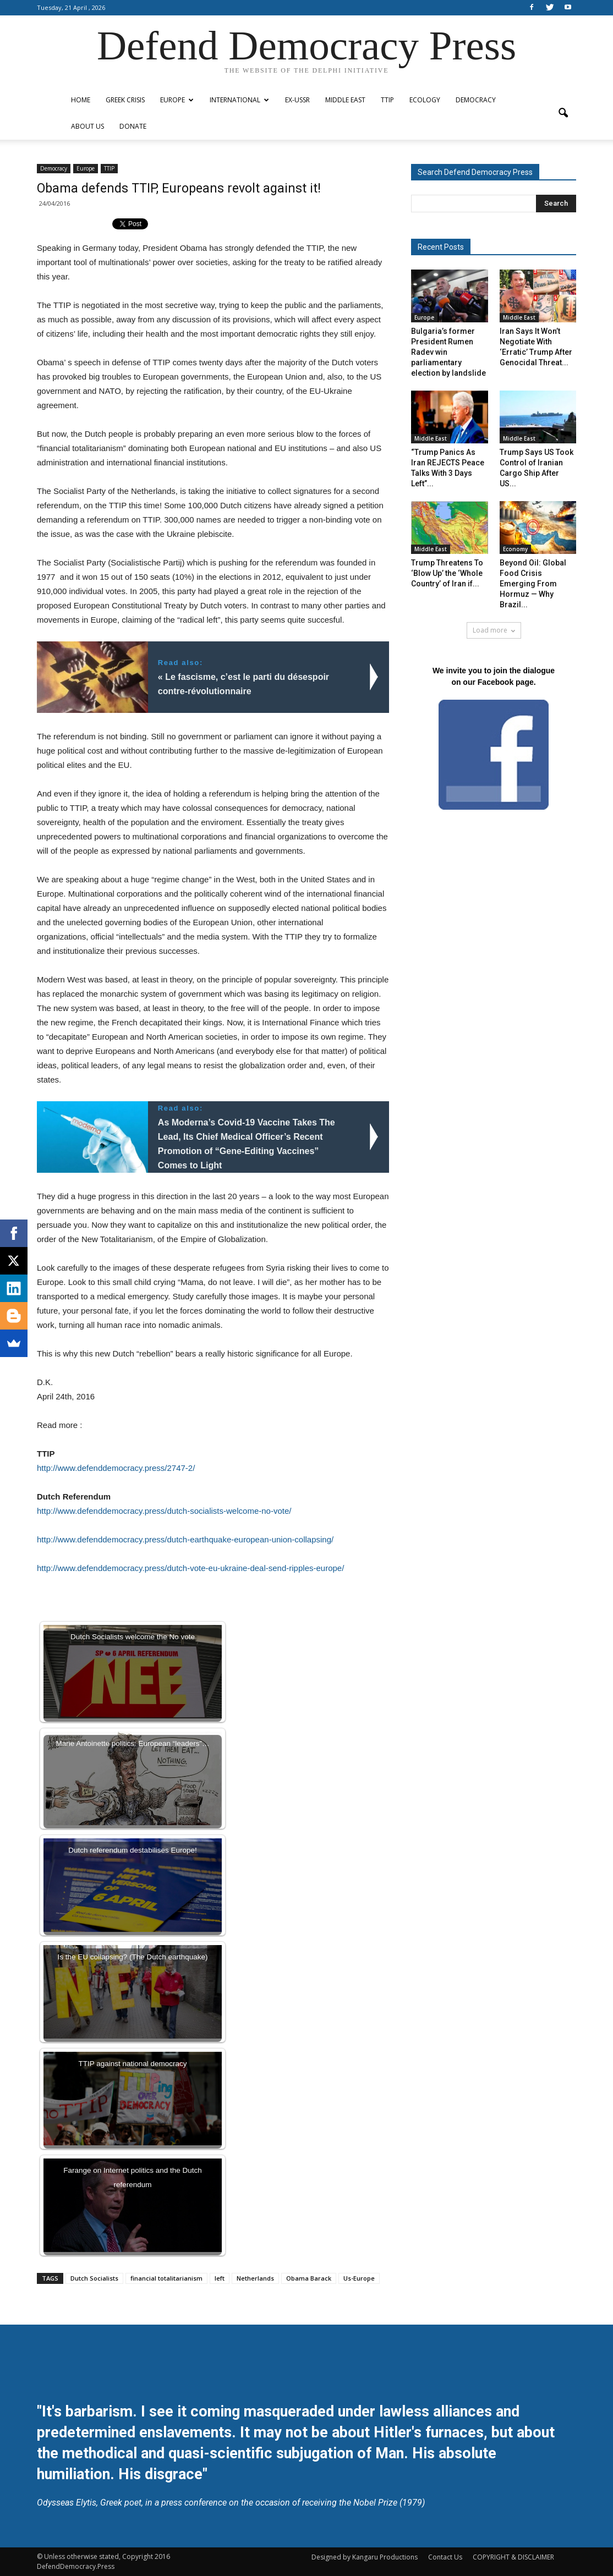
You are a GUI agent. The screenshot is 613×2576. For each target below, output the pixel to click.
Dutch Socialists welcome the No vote (132, 1637)
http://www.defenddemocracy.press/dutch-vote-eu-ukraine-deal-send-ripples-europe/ (190, 1568)
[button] (563, 113)
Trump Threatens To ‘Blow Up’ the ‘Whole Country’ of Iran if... (447, 573)
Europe (177, 100)
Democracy (476, 100)
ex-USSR (297, 100)
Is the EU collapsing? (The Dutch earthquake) (132, 1957)
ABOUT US (87, 126)
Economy (515, 549)
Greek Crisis (125, 100)
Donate (132, 126)
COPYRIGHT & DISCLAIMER (513, 2557)
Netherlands (255, 2278)
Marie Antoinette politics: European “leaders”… (132, 1743)
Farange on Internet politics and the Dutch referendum (132, 2177)
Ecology (424, 100)
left (220, 2278)
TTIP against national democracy (132, 2063)
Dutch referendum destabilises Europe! (132, 1850)
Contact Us (445, 2557)
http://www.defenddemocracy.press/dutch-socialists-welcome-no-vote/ (164, 1510)
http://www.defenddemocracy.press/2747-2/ (116, 1468)
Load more (494, 630)
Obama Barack (308, 2278)
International (239, 100)
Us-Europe (359, 2278)
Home (80, 100)
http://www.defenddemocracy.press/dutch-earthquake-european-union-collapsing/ (185, 1539)
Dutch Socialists (94, 2278)
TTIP (387, 100)
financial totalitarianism (166, 2278)
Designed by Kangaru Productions (364, 2557)
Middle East (345, 100)
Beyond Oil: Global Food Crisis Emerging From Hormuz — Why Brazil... (533, 583)
